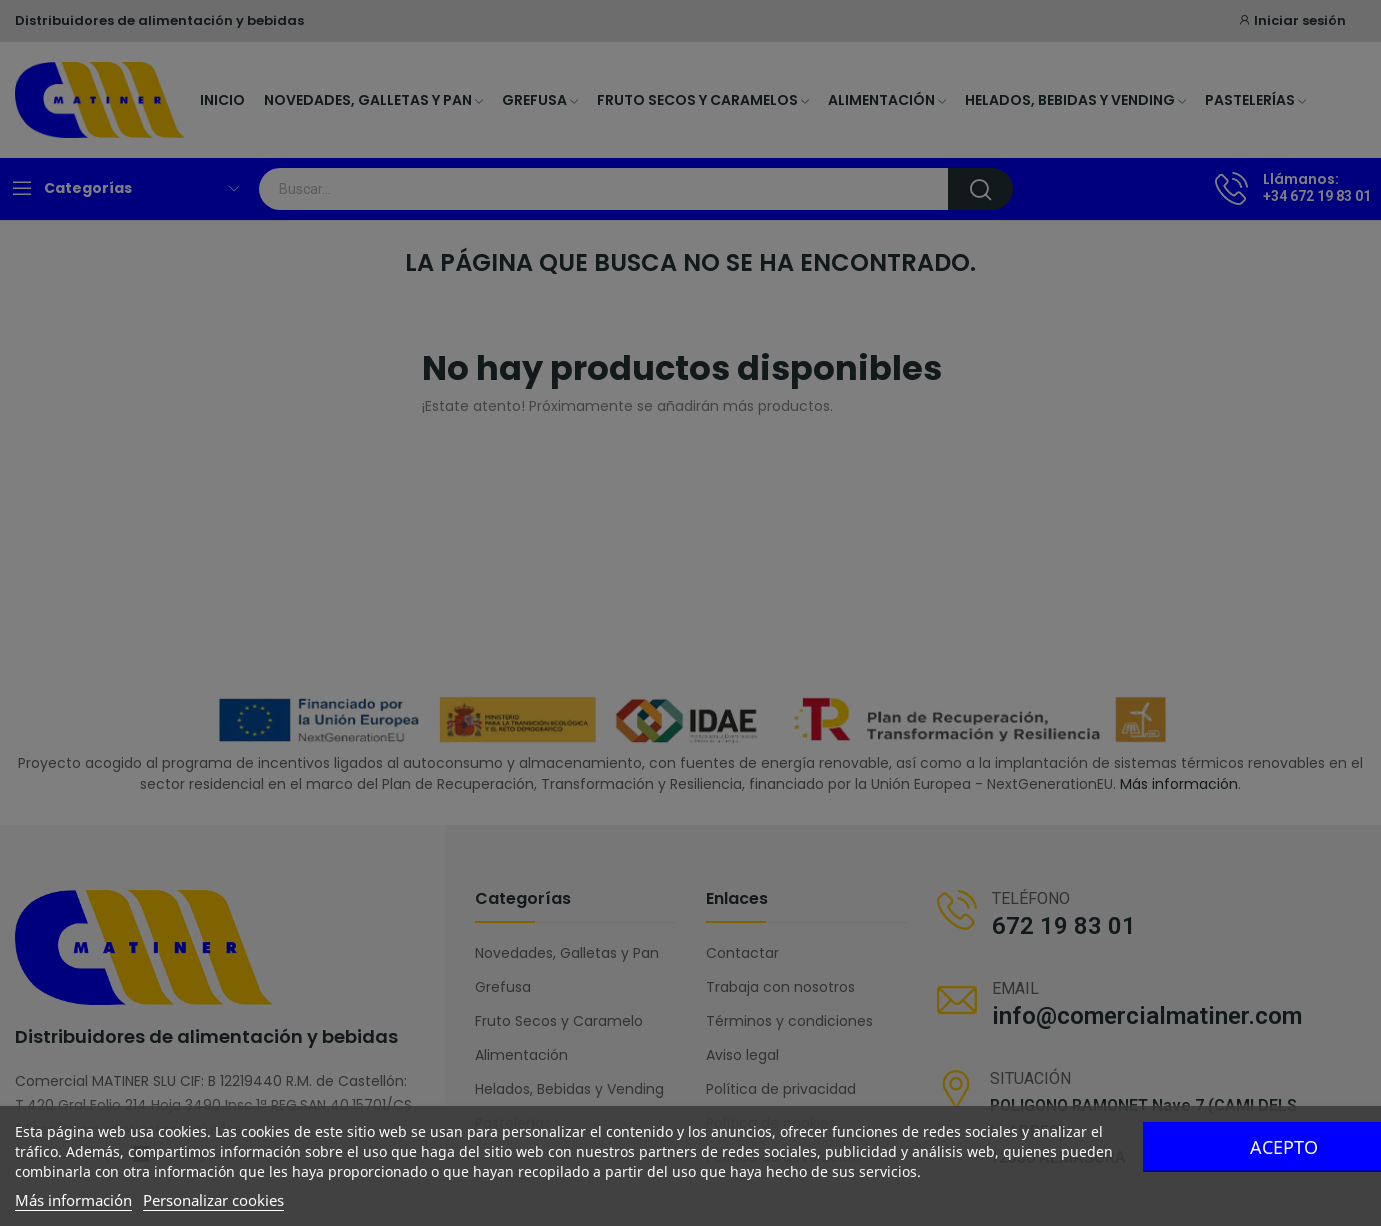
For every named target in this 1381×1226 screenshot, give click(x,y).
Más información (73, 1200)
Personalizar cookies (213, 1200)
